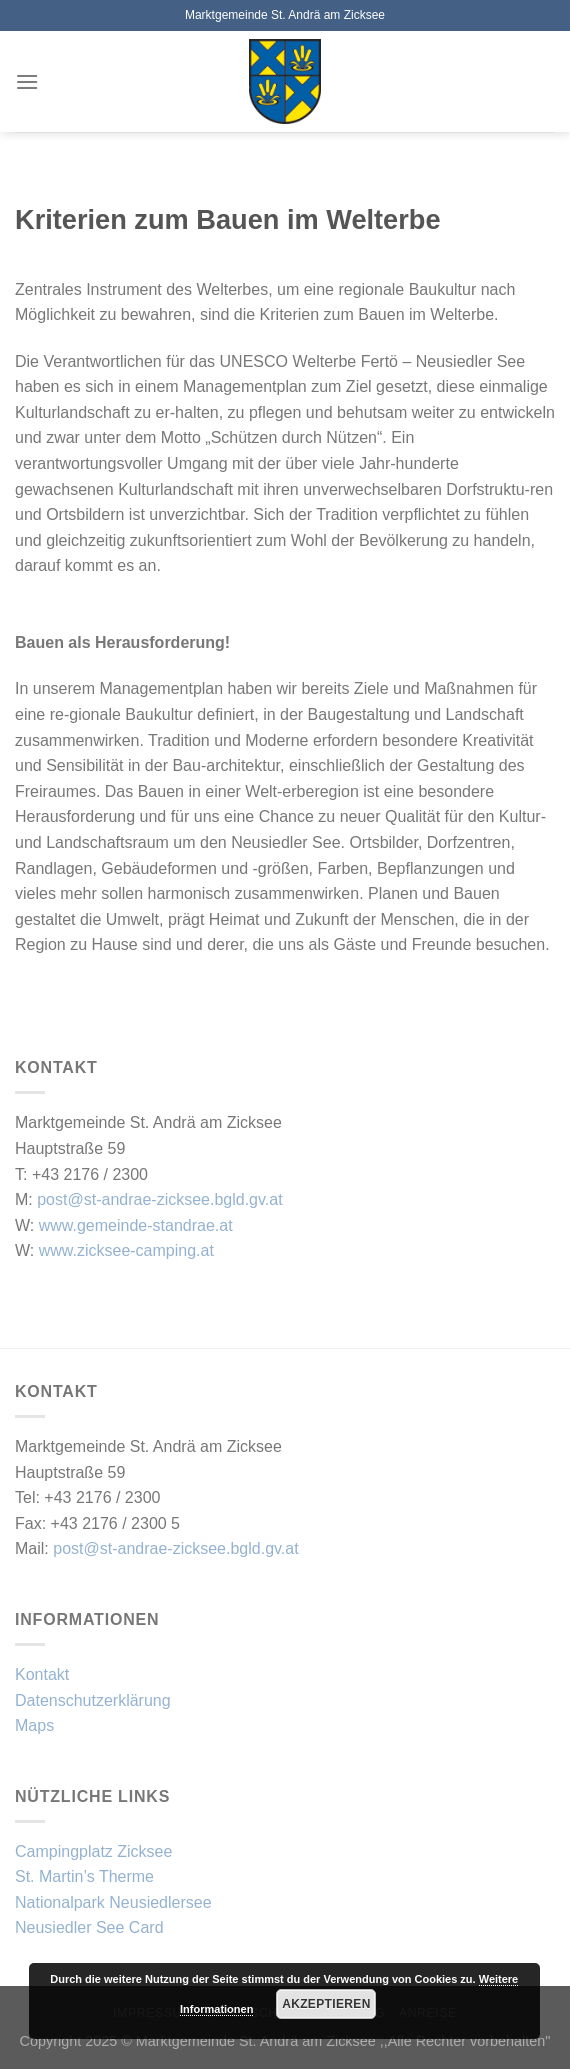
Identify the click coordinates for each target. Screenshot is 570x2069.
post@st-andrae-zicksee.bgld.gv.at (159, 1199)
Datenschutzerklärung (93, 1700)
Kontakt (42, 1674)
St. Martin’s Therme (84, 1876)
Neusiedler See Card (89, 1927)
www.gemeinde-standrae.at (136, 1225)
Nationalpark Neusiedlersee (113, 1902)
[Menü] (27, 81)
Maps (34, 1725)
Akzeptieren (326, 2004)
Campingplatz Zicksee (93, 1851)
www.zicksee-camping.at (126, 1250)
